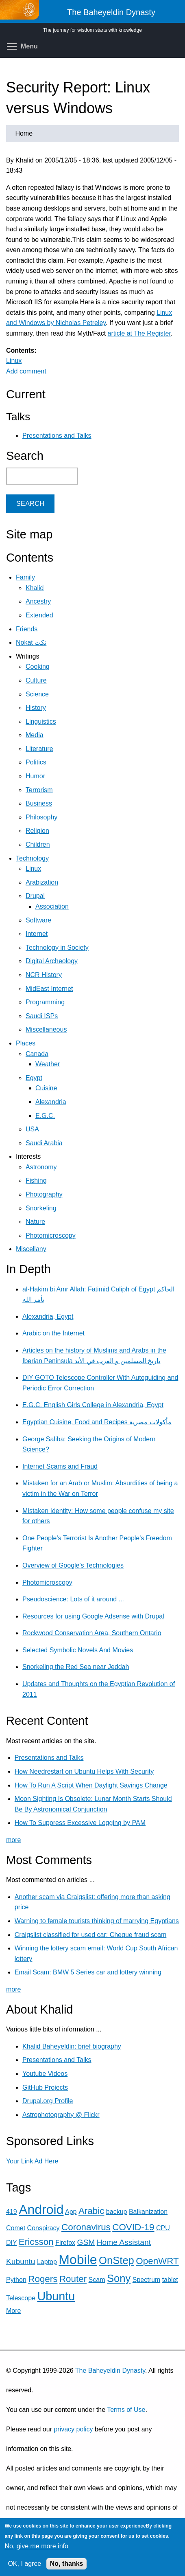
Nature (35, 1221)
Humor (35, 776)
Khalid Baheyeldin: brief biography (71, 2046)
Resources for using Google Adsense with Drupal (93, 1616)
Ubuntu (56, 2296)
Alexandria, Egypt (47, 1316)
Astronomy (41, 1167)
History (36, 707)
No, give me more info (36, 2546)
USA (32, 1129)
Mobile (78, 2259)
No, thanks (66, 2563)
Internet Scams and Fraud (60, 1466)
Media (35, 734)
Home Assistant (124, 2242)
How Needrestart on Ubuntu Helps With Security (84, 1771)
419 (11, 2211)
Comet (15, 2228)
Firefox (65, 2242)
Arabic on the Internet (53, 1333)
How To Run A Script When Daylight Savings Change (91, 1785)
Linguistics (41, 721)
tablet (170, 2279)
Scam (97, 2279)
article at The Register (139, 333)
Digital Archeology (52, 960)
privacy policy (73, 2429)
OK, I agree (24, 2563)
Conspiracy (43, 2228)
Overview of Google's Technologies (73, 1565)
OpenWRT (157, 2261)
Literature (39, 748)
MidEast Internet (49, 988)
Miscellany (31, 1248)
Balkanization (148, 2211)
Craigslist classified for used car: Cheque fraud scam (91, 1934)
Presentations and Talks (56, 435)
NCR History (44, 974)
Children (38, 844)
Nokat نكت (31, 642)
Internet (37, 933)
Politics (36, 762)
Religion (37, 830)
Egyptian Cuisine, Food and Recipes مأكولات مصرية (97, 1422)
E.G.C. (45, 1115)
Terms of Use (126, 2409)
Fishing (36, 1180)
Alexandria (50, 1101)
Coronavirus (86, 2227)
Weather (47, 1064)
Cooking (38, 666)
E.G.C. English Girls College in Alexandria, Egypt (92, 1404)
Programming (45, 1002)
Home (24, 133)
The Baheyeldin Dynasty (110, 2370)
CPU (163, 2228)
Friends (26, 629)
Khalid (35, 587)
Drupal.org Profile (47, 2100)
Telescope (20, 2298)
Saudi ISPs (42, 1015)
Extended (39, 615)
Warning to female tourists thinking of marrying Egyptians (97, 1920)
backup (116, 2211)
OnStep (116, 2260)
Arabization (42, 882)
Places (25, 1043)
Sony (119, 2278)
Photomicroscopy (51, 1235)
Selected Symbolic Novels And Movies (77, 1650)
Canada (37, 1053)
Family (25, 577)
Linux (14, 360)
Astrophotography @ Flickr (61, 2114)
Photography (44, 1194)
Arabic (91, 2211)
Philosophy (41, 817)
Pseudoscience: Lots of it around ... (73, 1599)
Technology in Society (57, 947)
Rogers (42, 2279)
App (70, 2211)
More (13, 2310)
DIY (11, 2242)
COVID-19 (133, 2227)
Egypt (34, 1077)
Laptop (47, 2261)
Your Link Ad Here (32, 2161)
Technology (32, 858)
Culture (36, 680)
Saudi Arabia (44, 1143)
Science (37, 694)
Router (73, 2279)
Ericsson (36, 2242)
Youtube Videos (44, 2073)
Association (52, 906)
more (13, 1839)
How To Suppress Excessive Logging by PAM (80, 1822)
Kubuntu (20, 2261)
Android (41, 2209)
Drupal (35, 895)
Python (16, 2279)
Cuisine (46, 1088)
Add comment (26, 371)
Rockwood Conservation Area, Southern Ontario (91, 1632)
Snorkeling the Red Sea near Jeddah (75, 1666)
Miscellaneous (46, 1029)
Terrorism (39, 789)
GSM (86, 2242)
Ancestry (38, 601)
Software (38, 920)
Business (39, 803)
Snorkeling (41, 1208)
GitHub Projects (45, 2087)
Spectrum (146, 2279)
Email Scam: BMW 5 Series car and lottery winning (88, 1972)
